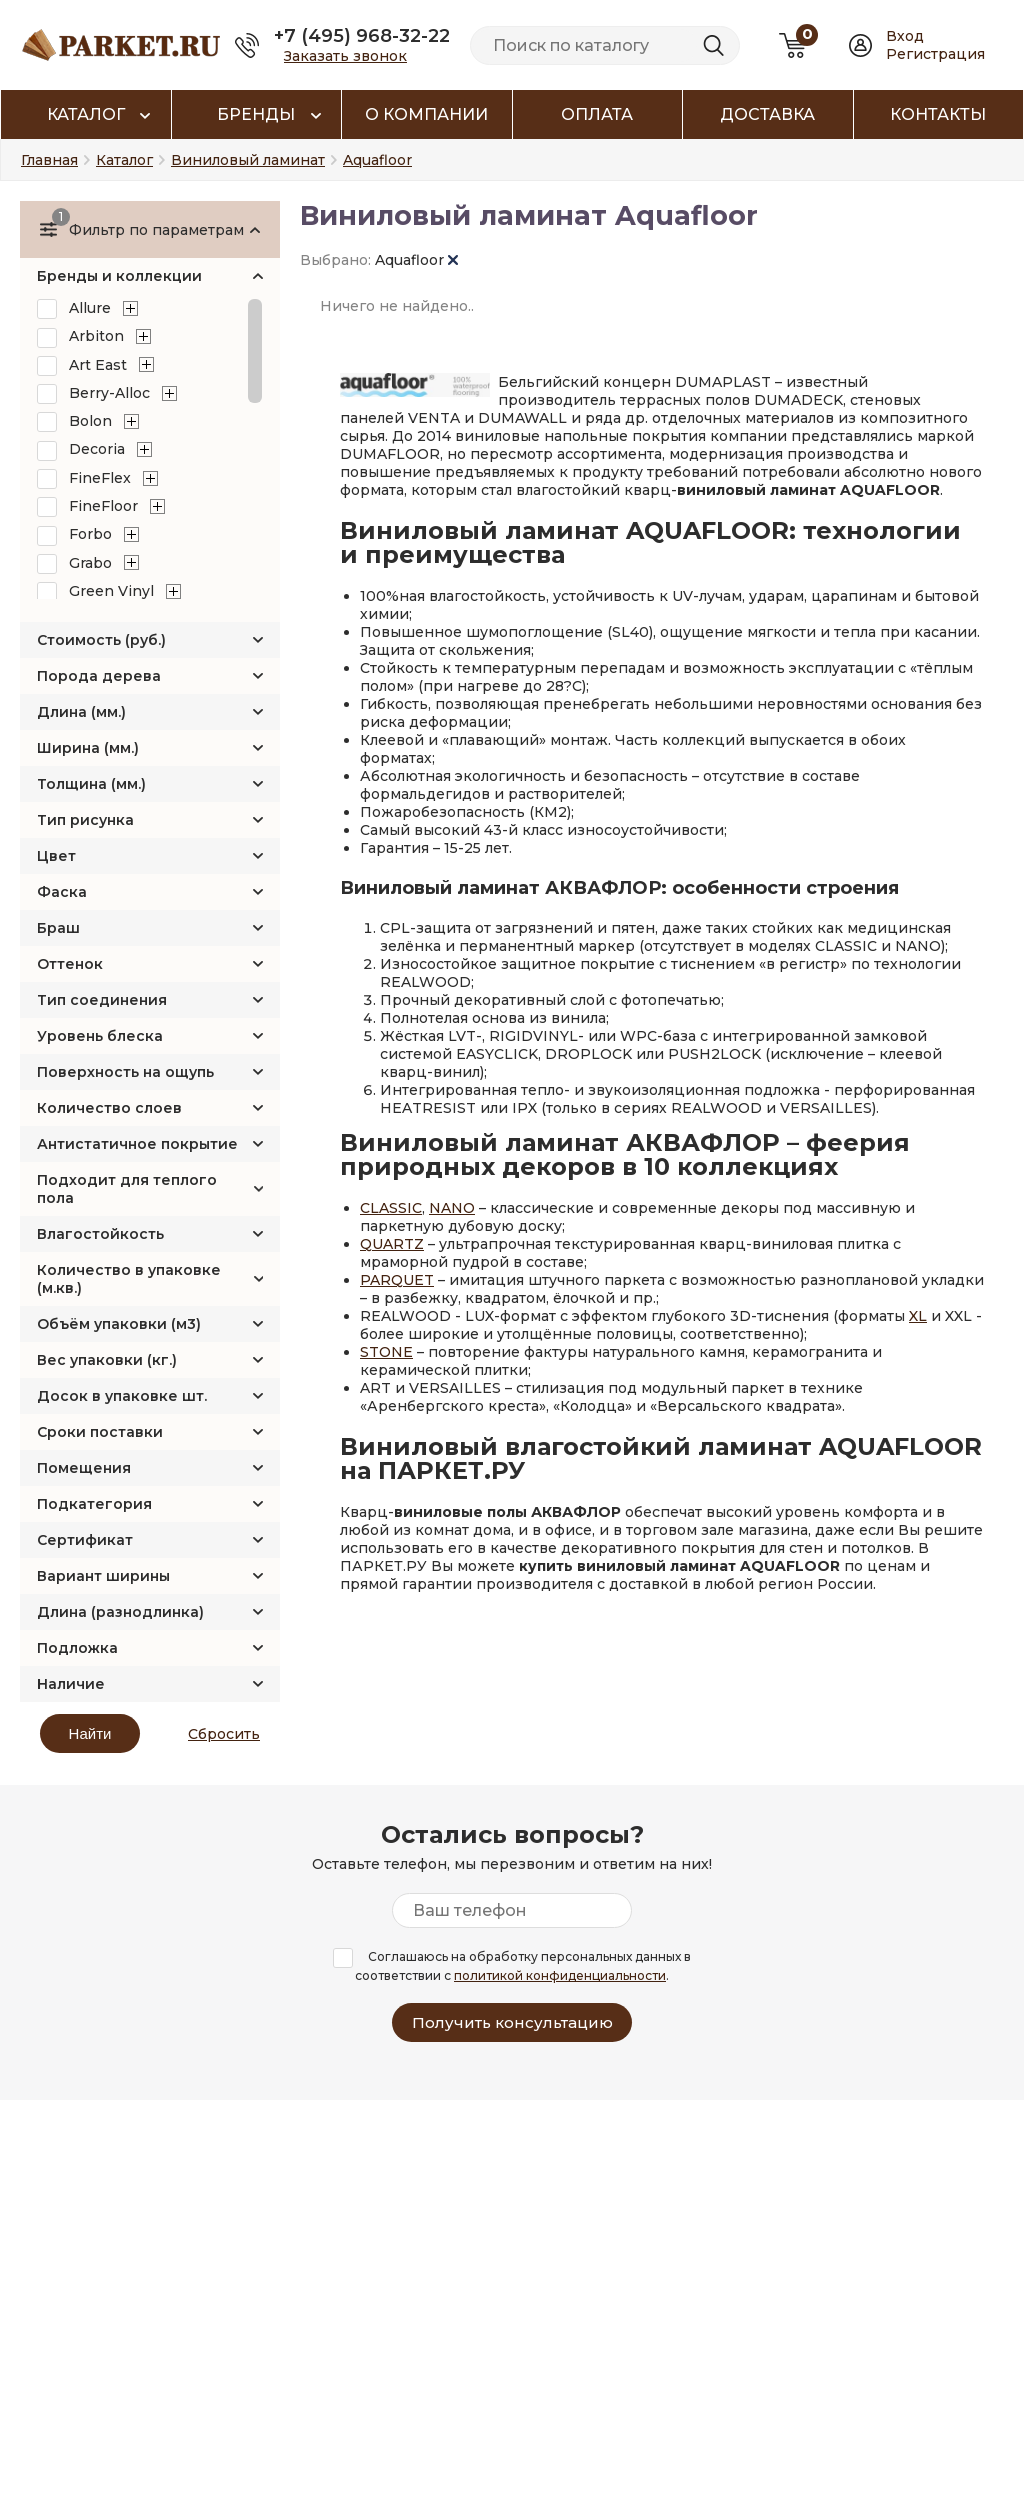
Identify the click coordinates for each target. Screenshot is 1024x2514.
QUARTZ (392, 1244)
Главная (49, 160)
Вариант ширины (103, 1576)
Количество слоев (109, 1108)
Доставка (767, 114)
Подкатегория (94, 1504)
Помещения (84, 1468)
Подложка (77, 1648)
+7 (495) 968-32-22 (362, 36)
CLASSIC (391, 1208)
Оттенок (70, 964)
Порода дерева (99, 676)
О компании (426, 114)
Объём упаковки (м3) (119, 1324)
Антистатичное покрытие (137, 1144)
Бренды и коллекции (119, 276)
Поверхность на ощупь (125, 1072)
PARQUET (397, 1280)
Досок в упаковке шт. (122, 1396)
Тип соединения (102, 1000)
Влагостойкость (100, 1234)
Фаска (62, 892)
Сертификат (85, 1540)
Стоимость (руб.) (101, 640)
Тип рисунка (85, 820)
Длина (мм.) (81, 712)
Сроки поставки (100, 1432)
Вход (905, 36)
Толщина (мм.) (91, 784)
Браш (58, 928)
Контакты (938, 114)
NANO (452, 1208)
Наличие (71, 1684)
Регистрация (935, 54)
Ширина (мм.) (88, 748)
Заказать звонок (345, 56)
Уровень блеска (100, 1036)
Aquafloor (416, 260)
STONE (386, 1352)
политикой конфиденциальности (560, 1975)
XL (918, 1316)
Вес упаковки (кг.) (107, 1360)
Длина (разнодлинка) (120, 1612)
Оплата (597, 114)
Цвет (56, 856)
